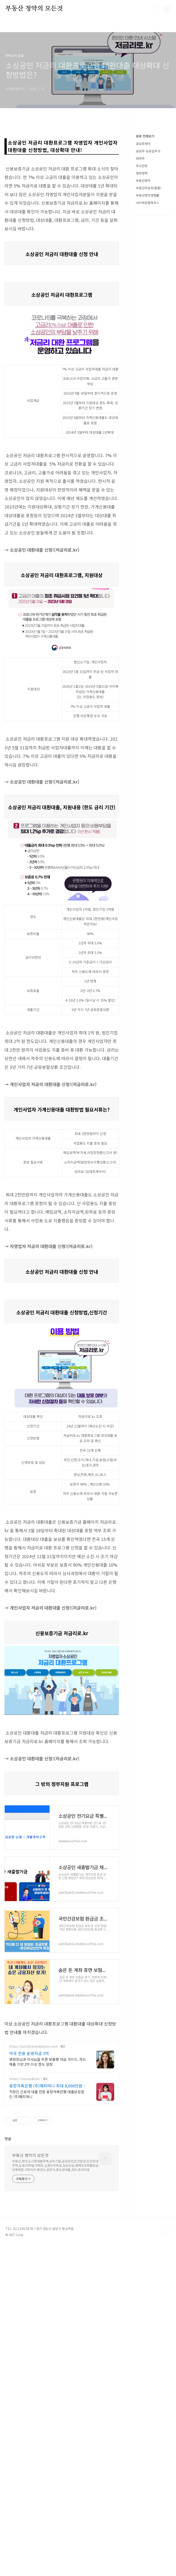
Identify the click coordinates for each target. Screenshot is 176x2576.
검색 (156, 9)
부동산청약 (143, 180)
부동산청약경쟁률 (147, 195)
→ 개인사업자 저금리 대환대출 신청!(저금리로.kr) (50, 1608)
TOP (167, 2230)
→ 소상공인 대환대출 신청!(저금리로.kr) (41, 782)
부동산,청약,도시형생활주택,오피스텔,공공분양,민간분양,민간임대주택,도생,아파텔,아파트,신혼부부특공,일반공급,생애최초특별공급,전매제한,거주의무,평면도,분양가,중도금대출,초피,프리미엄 (55, 2165)
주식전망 (142, 166)
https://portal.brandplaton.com (33, 2046)
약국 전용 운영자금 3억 (29, 2053)
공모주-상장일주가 (148, 151)
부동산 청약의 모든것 (34, 9)
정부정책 (142, 173)
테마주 (140, 158)
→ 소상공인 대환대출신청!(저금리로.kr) (41, 550)
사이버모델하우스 (147, 202)
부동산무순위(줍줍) (148, 188)
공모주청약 (143, 143)
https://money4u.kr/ (25, 2079)
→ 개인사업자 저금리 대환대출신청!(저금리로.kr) (50, 1084)
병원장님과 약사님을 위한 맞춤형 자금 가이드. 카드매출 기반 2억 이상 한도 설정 (47, 2062)
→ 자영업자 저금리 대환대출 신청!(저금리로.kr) (48, 1246)
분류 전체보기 (145, 136)
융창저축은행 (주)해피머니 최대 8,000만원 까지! (48, 2085)
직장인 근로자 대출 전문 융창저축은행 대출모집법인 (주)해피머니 (46, 2094)
